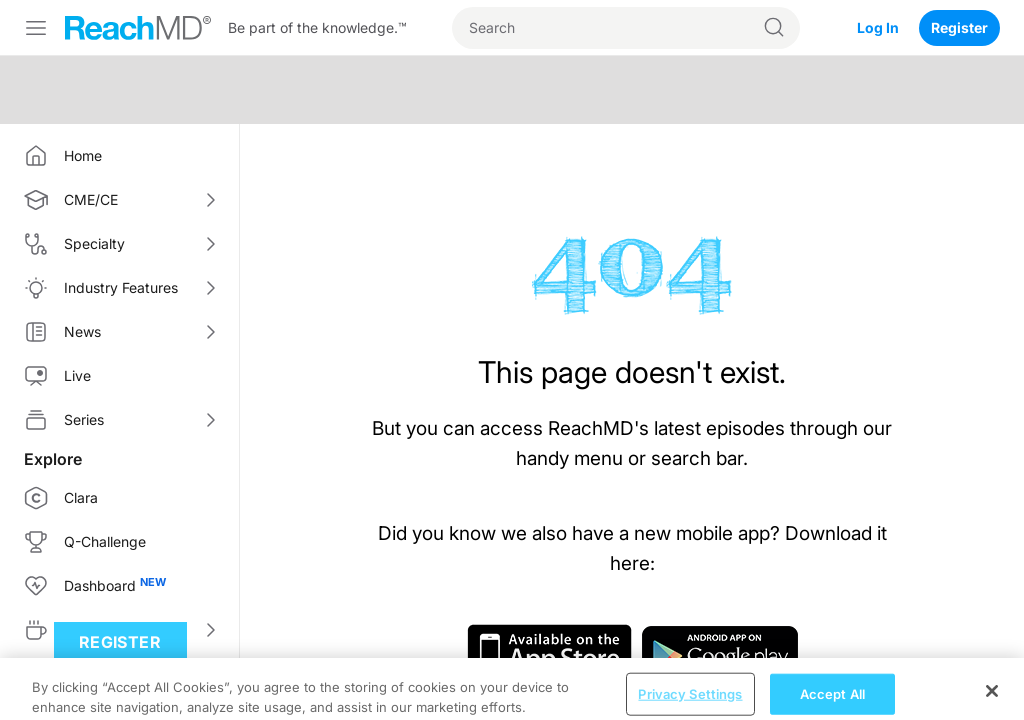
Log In (878, 27)
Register (959, 27)
